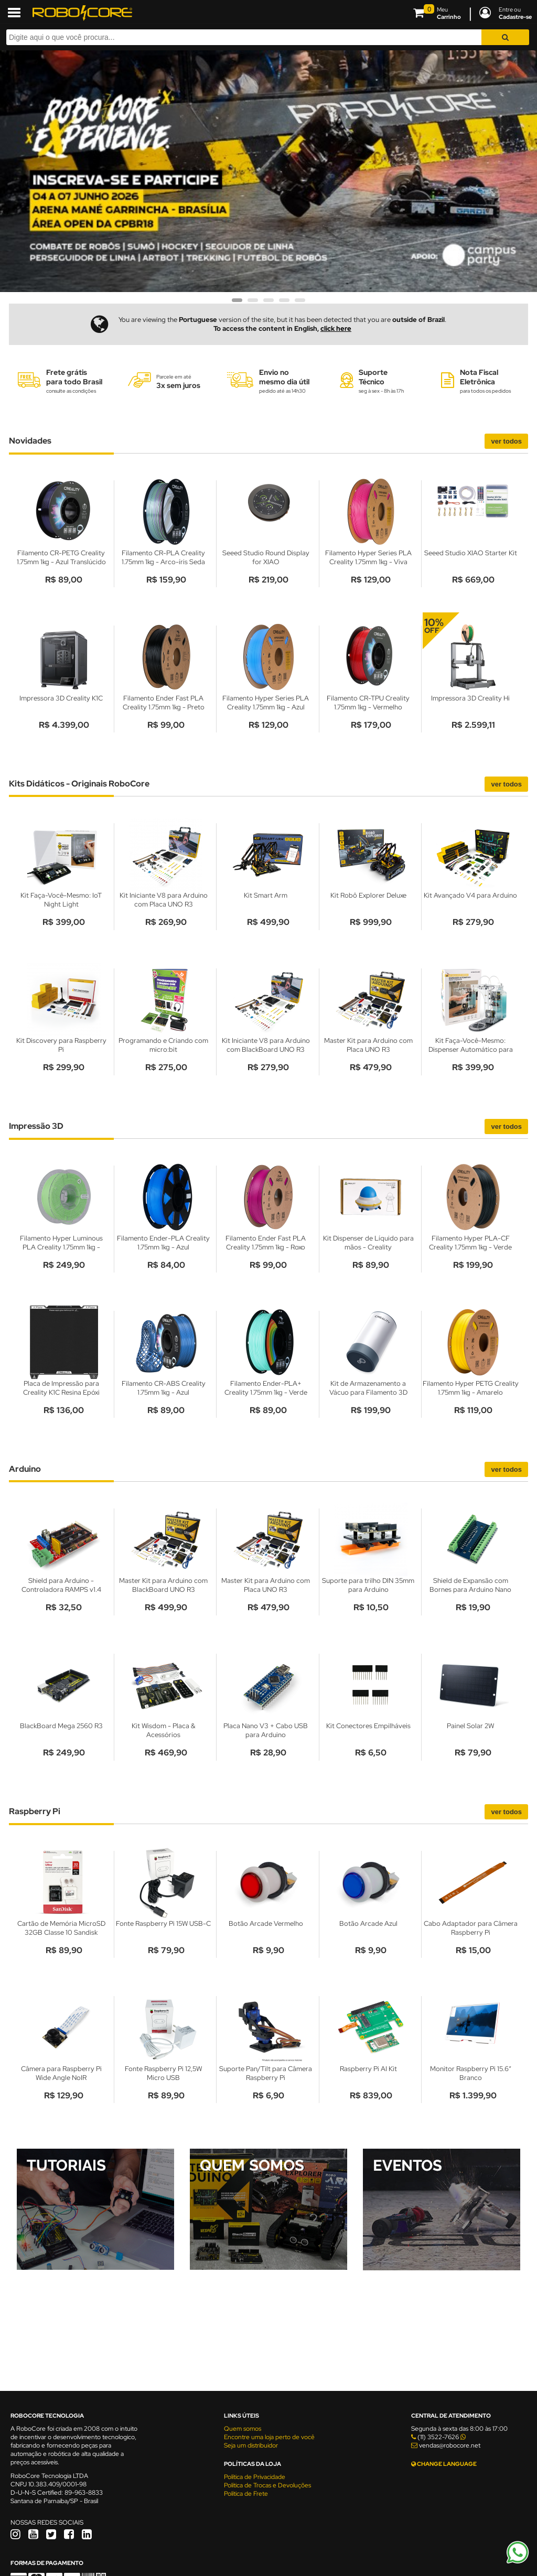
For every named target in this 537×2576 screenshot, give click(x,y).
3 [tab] (268, 303)
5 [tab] (300, 303)
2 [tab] (253, 303)
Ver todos (506, 441)
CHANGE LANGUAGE (444, 2463)
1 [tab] (237, 303)
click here (335, 328)
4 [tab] (284, 303)
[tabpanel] (268, 171)
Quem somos (242, 2428)
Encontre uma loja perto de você (269, 2437)
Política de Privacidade (254, 2477)
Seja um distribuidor (251, 2445)
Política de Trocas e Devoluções (267, 2485)
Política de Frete (246, 2493)
